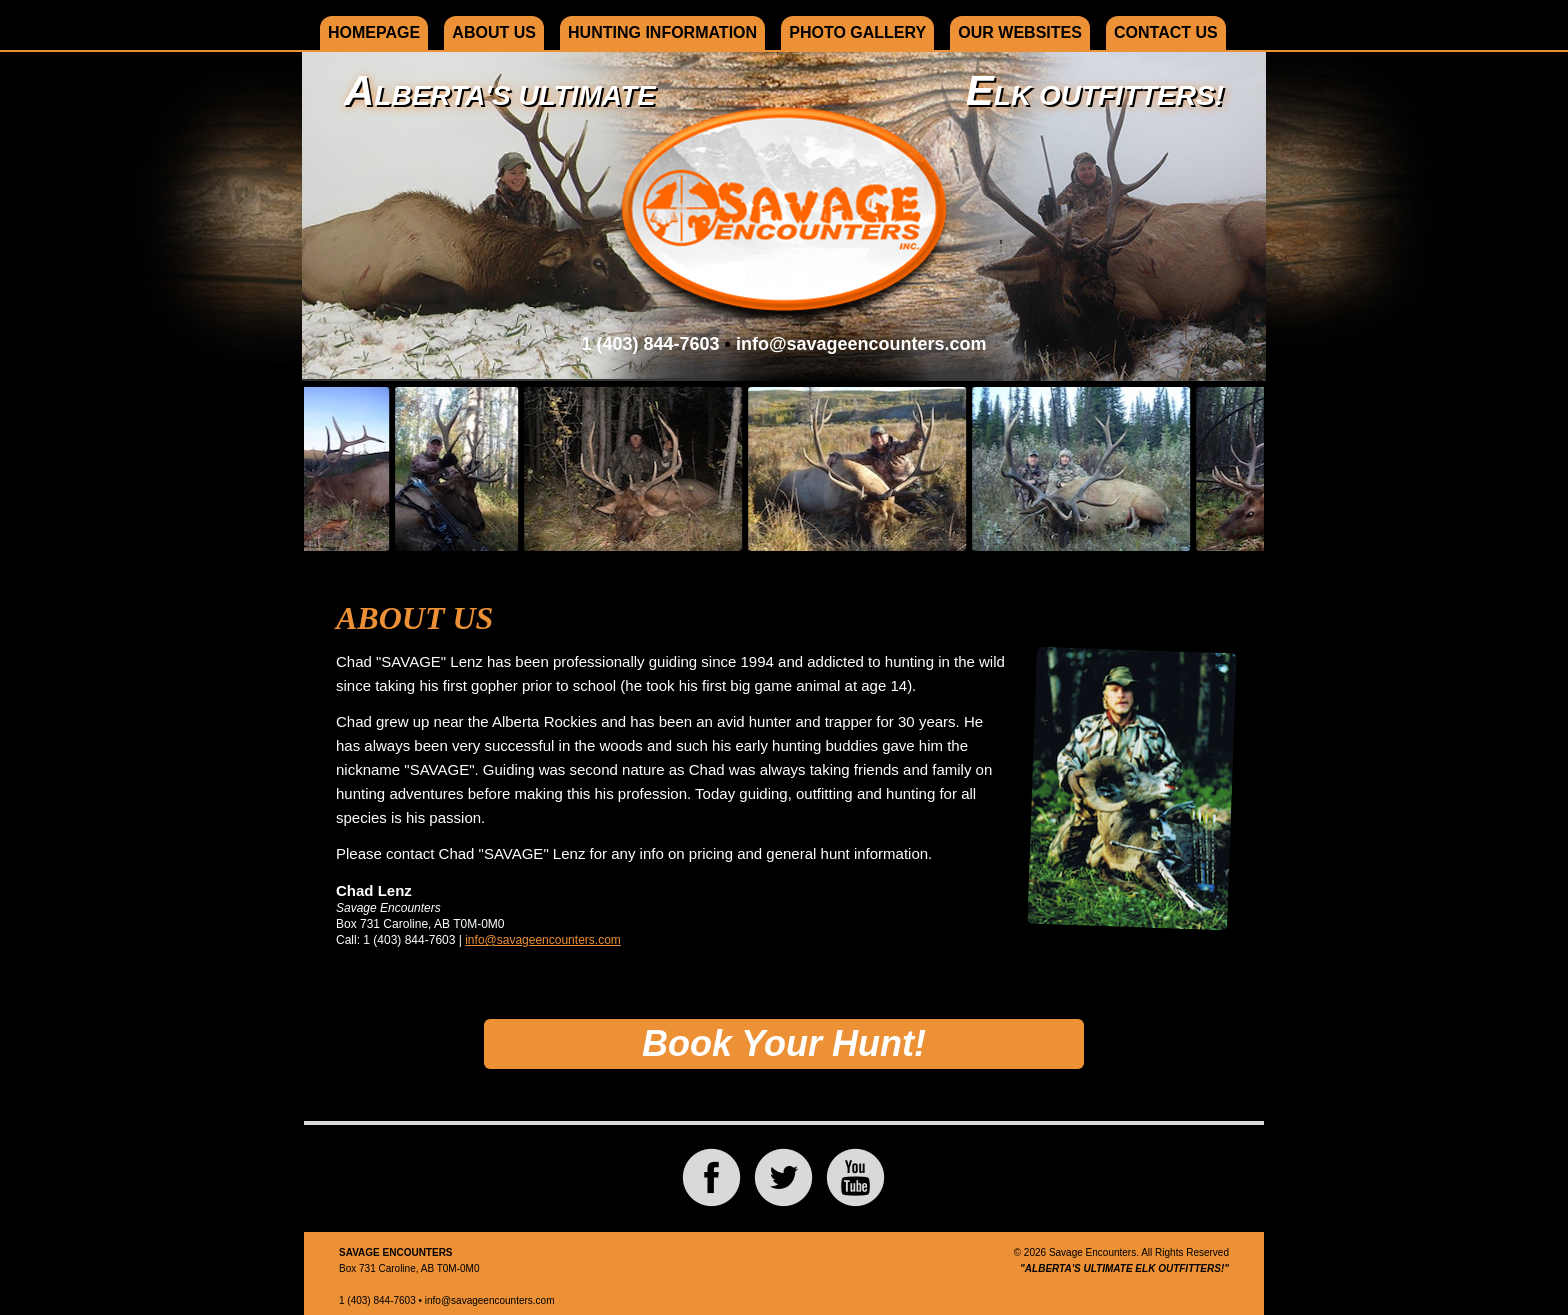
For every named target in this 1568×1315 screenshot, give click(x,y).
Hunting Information (662, 32)
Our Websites (1020, 32)
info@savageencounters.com (861, 344)
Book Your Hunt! (784, 1043)
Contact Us (1166, 32)
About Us (494, 32)
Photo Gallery (857, 32)
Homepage (374, 32)
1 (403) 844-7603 (650, 344)
